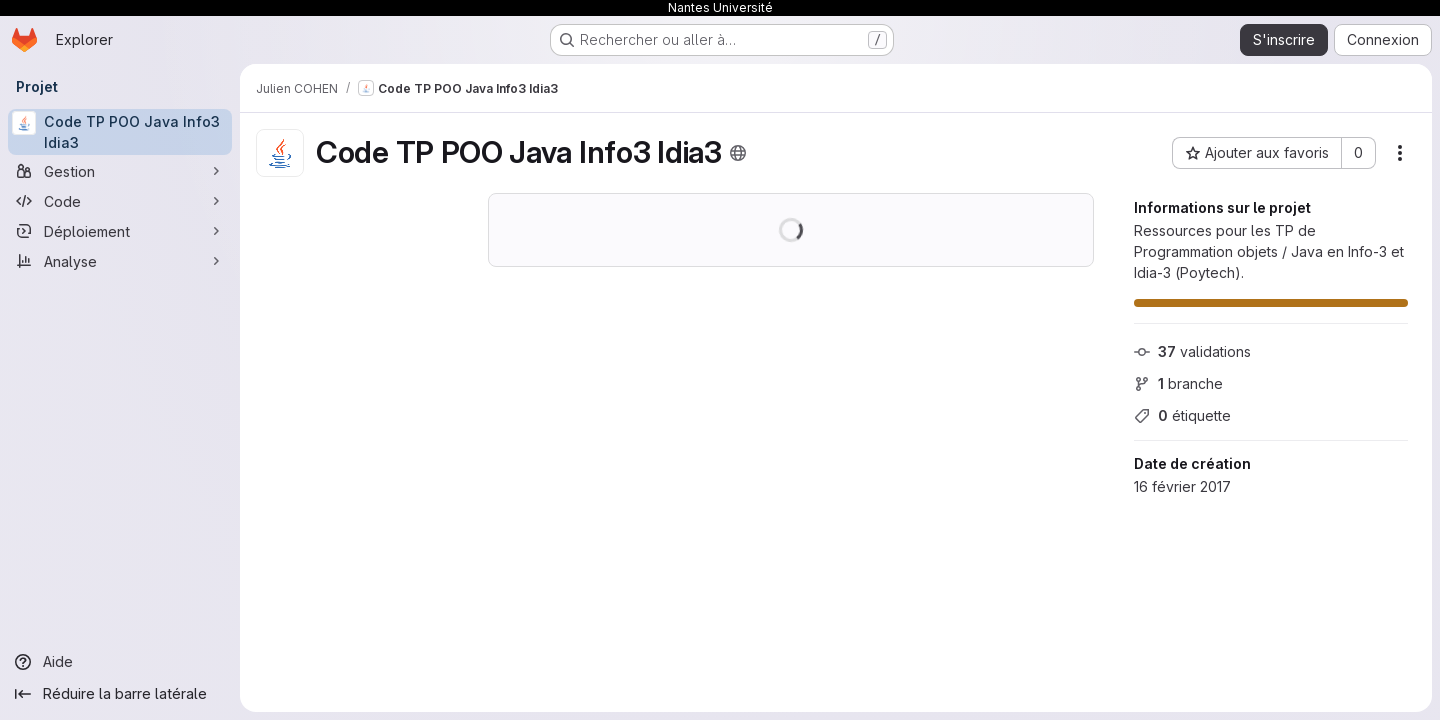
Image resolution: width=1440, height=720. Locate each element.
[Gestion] (120, 171)
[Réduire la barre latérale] (120, 694)
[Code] (120, 201)
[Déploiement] (120, 231)
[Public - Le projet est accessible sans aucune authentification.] (738, 153)
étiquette (1182, 415)
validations (1192, 351)
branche (1178, 383)
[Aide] (120, 662)
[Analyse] (120, 261)
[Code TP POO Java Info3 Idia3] (120, 132)
